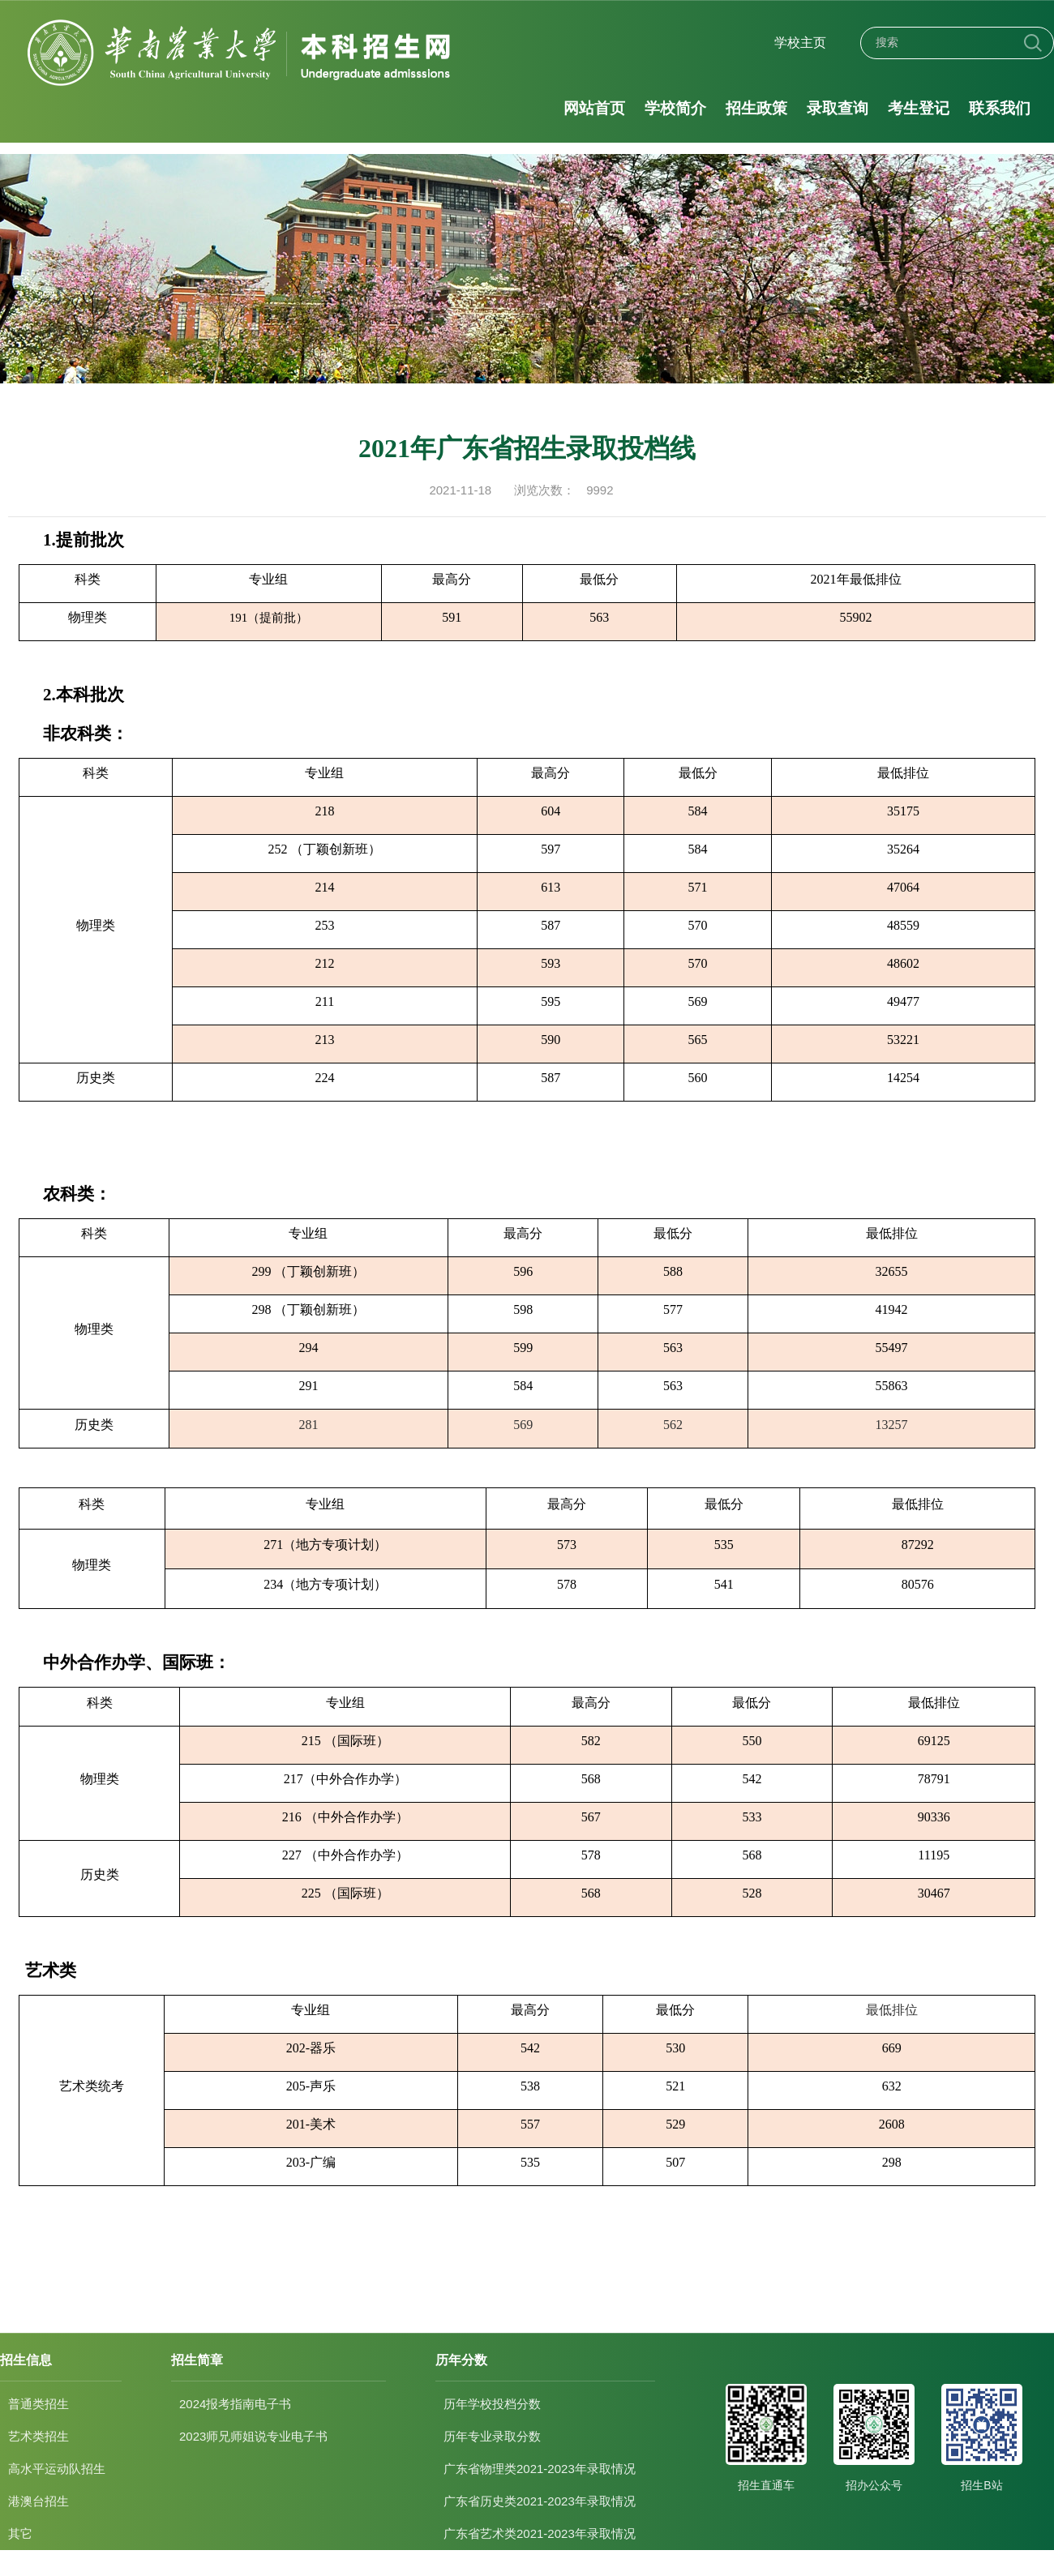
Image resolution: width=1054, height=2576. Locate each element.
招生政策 (756, 108)
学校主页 (800, 42)
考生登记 (919, 108)
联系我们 (1000, 108)
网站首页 (594, 108)
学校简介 (675, 108)
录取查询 (838, 108)
